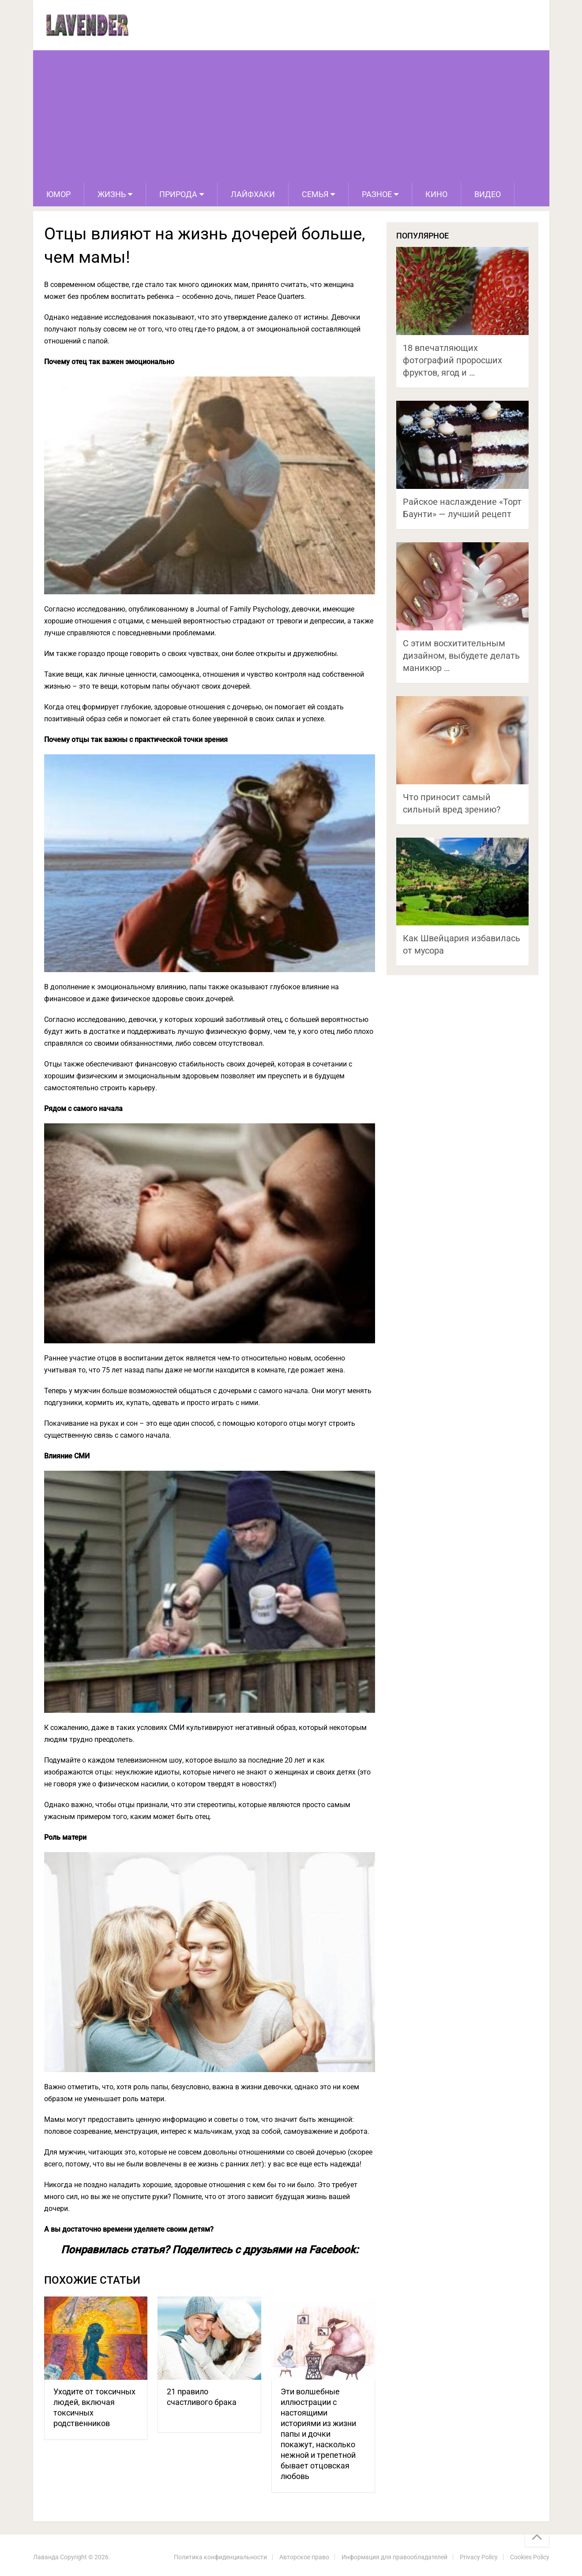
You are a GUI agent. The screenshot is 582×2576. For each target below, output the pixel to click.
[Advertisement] (291, 116)
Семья (315, 194)
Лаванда (46, 2557)
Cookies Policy (529, 2557)
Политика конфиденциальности (220, 2557)
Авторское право (304, 2557)
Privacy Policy (479, 2557)
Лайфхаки (253, 194)
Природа (178, 194)
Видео (487, 194)
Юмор (58, 194)
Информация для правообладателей (394, 2557)
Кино (436, 194)
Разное (377, 194)
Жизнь (112, 194)
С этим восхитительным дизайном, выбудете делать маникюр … (461, 655)
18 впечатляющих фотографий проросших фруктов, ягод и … (452, 360)
